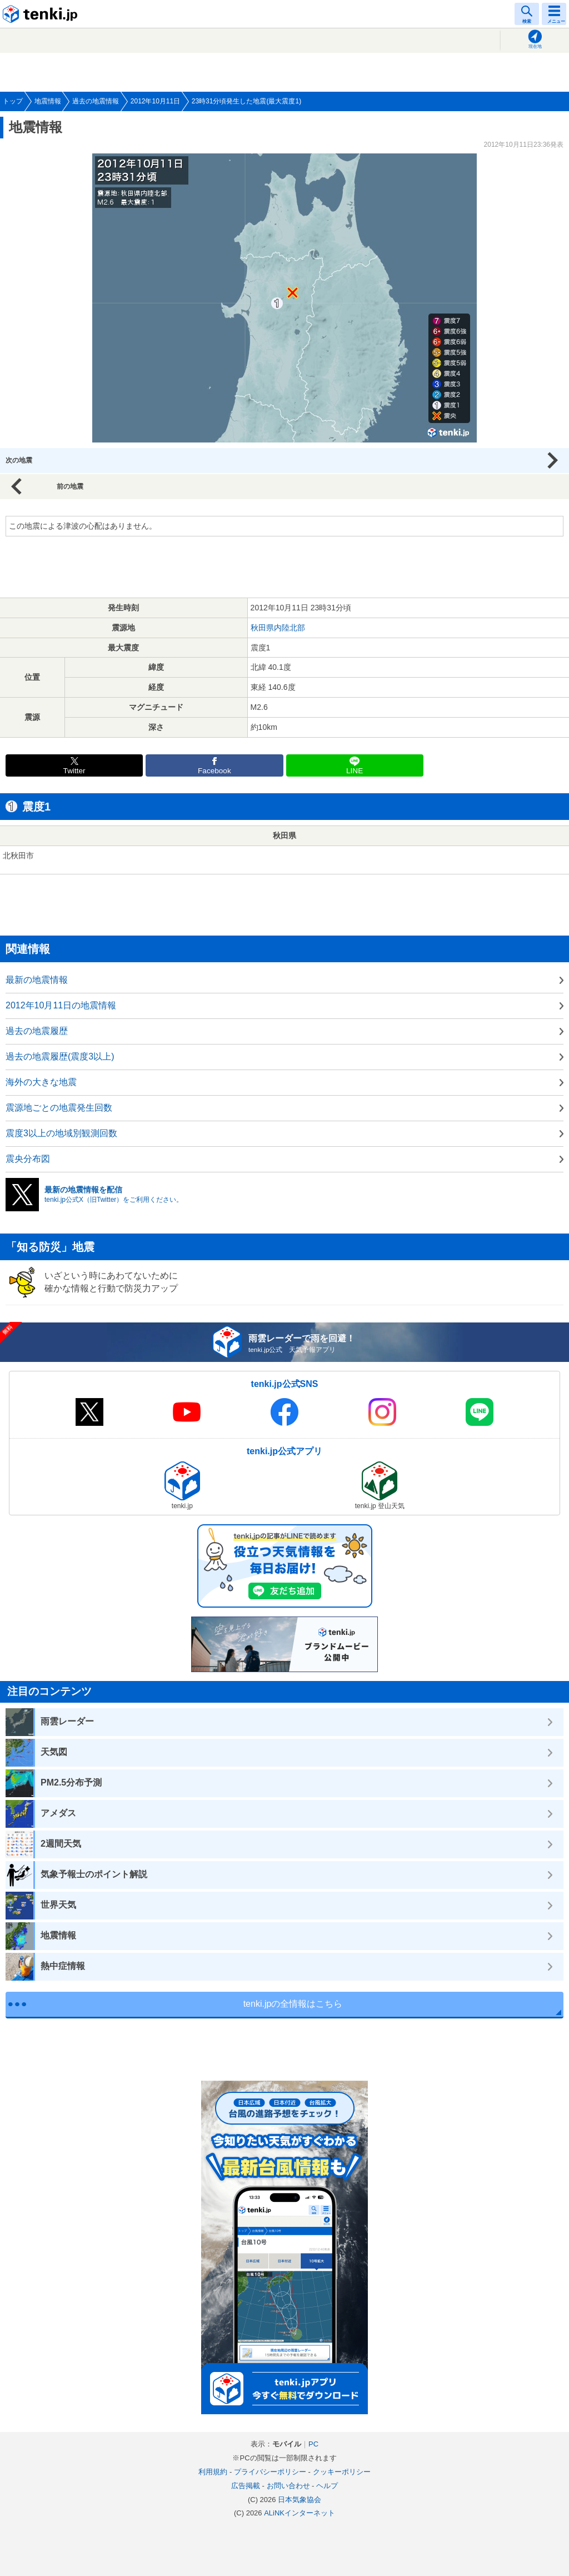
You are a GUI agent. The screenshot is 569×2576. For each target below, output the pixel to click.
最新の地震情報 (37, 979)
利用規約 (212, 2472)
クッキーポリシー (342, 2472)
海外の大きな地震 (41, 1082)
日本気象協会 (299, 2499)
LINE (354, 771)
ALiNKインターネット (299, 2513)
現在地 (535, 46)
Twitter (74, 771)
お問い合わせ (288, 2485)
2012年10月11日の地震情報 (61, 1005)
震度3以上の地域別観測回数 (61, 1133)
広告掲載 (245, 2485)
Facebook (214, 771)
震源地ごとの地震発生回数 (59, 1107)
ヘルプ (327, 2485)
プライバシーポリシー (270, 2472)
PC (313, 2444)
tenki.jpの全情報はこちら (293, 2003)
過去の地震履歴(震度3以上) (60, 1056)
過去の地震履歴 (37, 1031)
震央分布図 (28, 1158)
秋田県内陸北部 (278, 627)
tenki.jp (41, 14)
